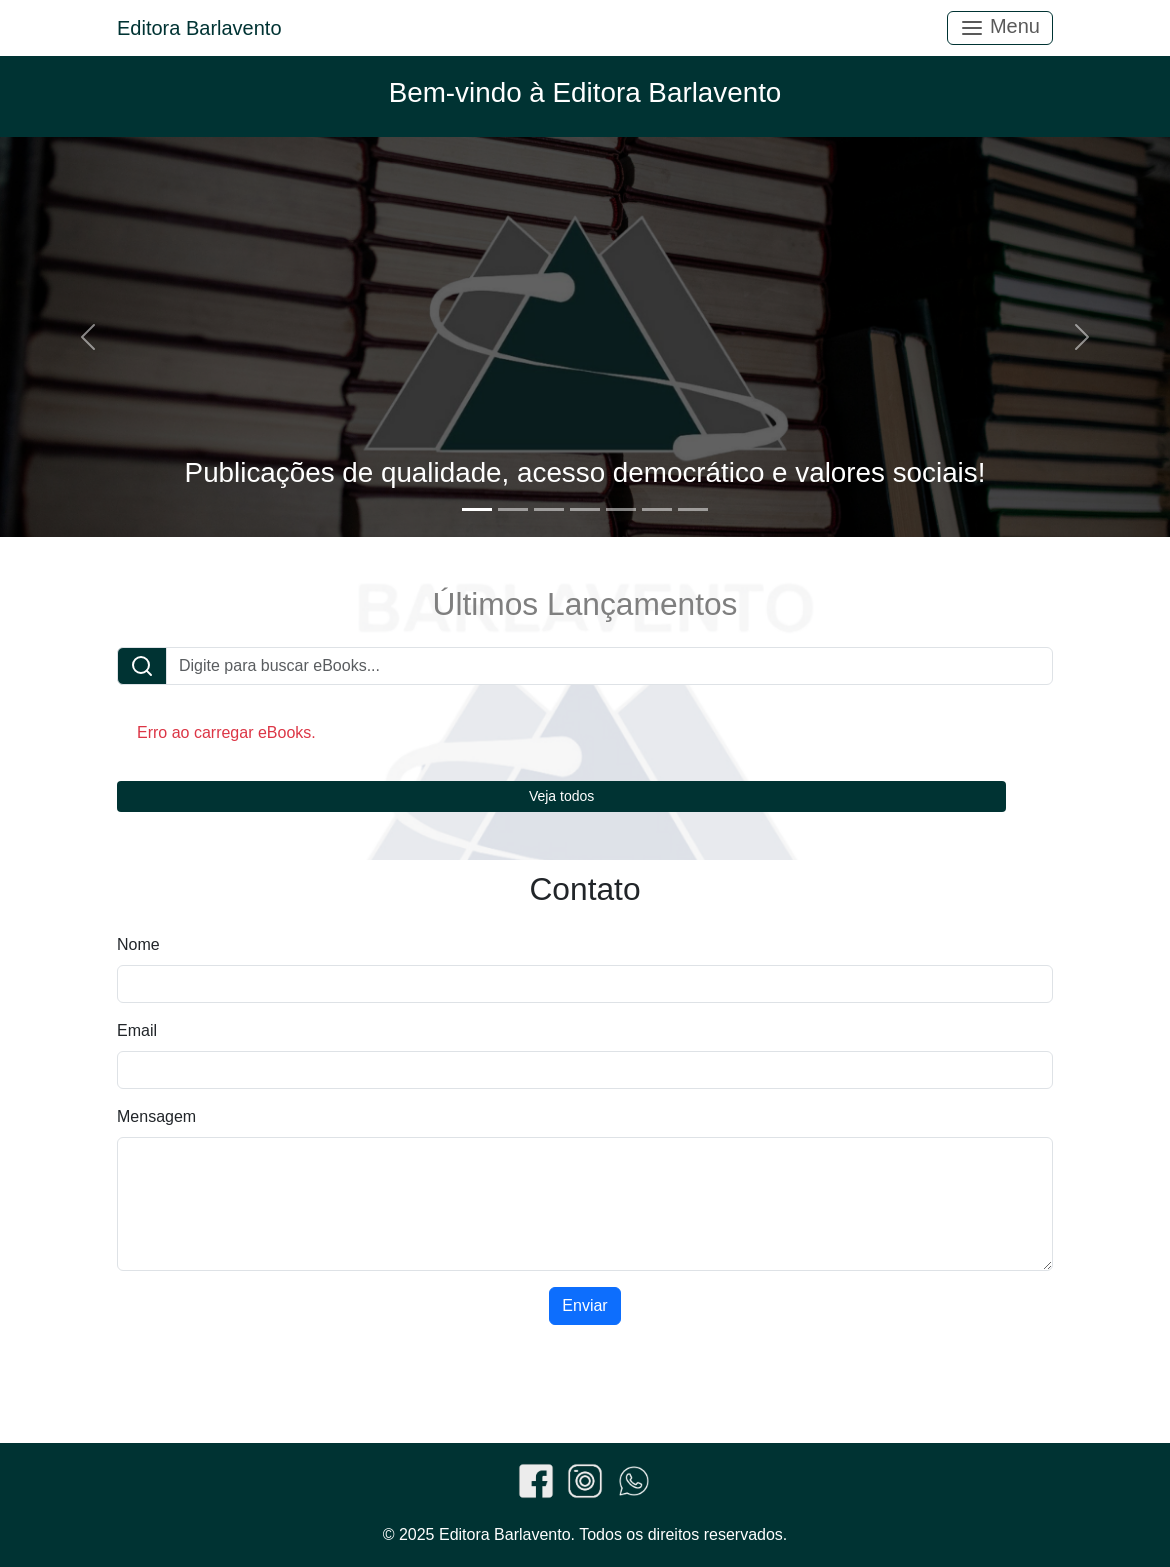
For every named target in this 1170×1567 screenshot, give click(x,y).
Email (137, 1030)
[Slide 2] (513, 509)
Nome (138, 944)
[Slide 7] (693, 509)
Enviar (584, 1305)
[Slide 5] (621, 509)
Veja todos (561, 796)
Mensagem (156, 1116)
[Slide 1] (477, 509)
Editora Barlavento (199, 28)
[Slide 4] (585, 509)
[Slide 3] (549, 509)
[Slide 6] (657, 509)
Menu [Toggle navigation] (1000, 27)
